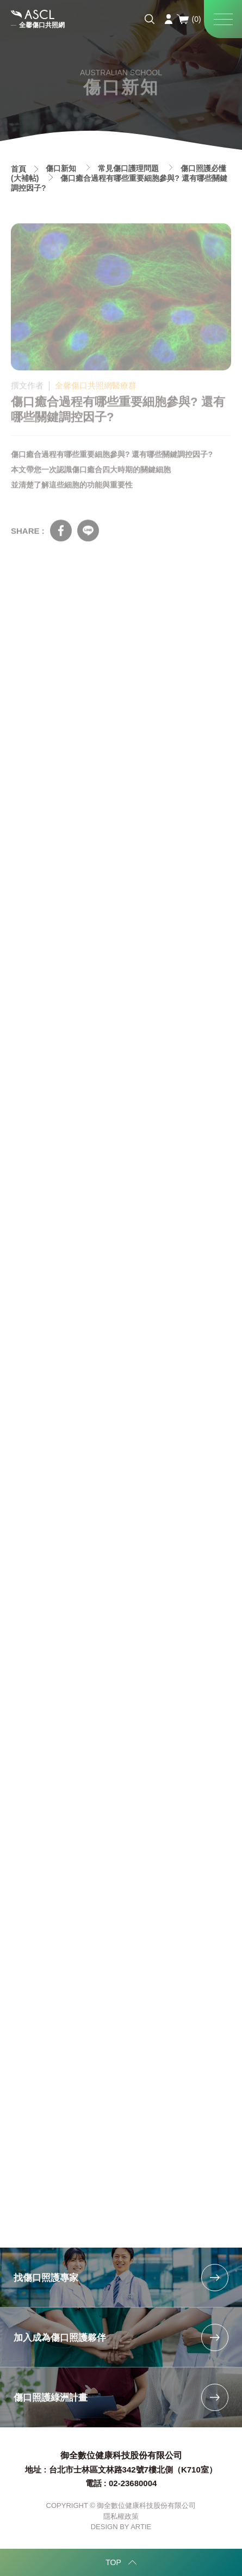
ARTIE (141, 2527)
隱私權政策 (121, 2516)
